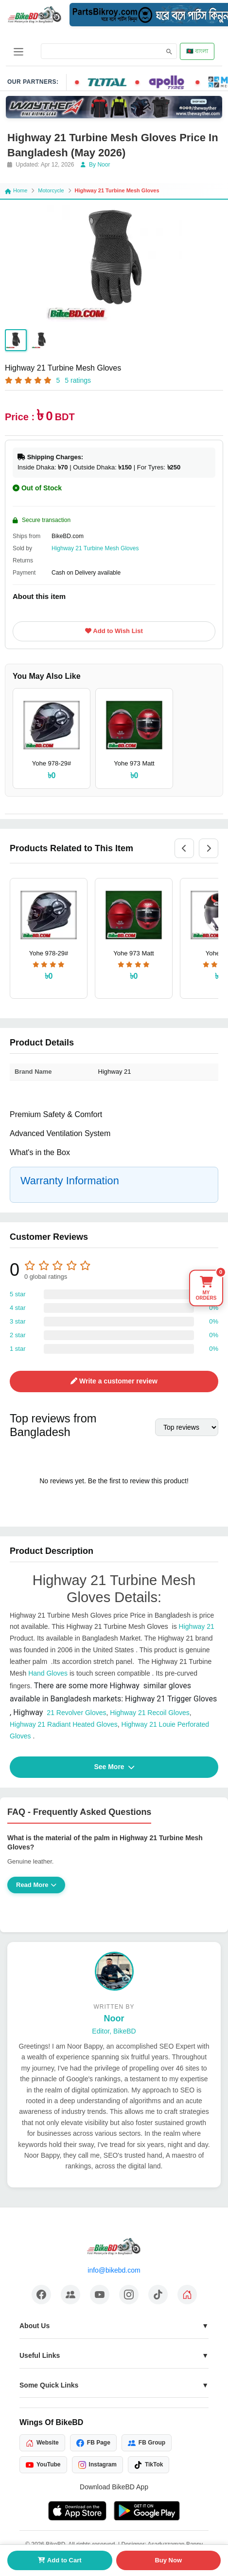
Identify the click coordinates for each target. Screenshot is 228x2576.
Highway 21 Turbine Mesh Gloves (95, 548)
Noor (114, 2018)
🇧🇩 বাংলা (197, 51)
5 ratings (78, 380)
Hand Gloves (48, 1673)
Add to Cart (60, 2560)
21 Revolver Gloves (59, 1713)
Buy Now (168, 2560)
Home (16, 190)
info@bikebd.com (114, 2270)
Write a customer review (114, 1381)
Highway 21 (196, 1626)
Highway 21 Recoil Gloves (149, 1713)
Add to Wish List (114, 631)
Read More (36, 1884)
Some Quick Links (48, 2385)
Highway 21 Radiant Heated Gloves (64, 1724)
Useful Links (39, 2355)
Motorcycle (51, 190)
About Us (34, 2326)
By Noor (95, 164)
